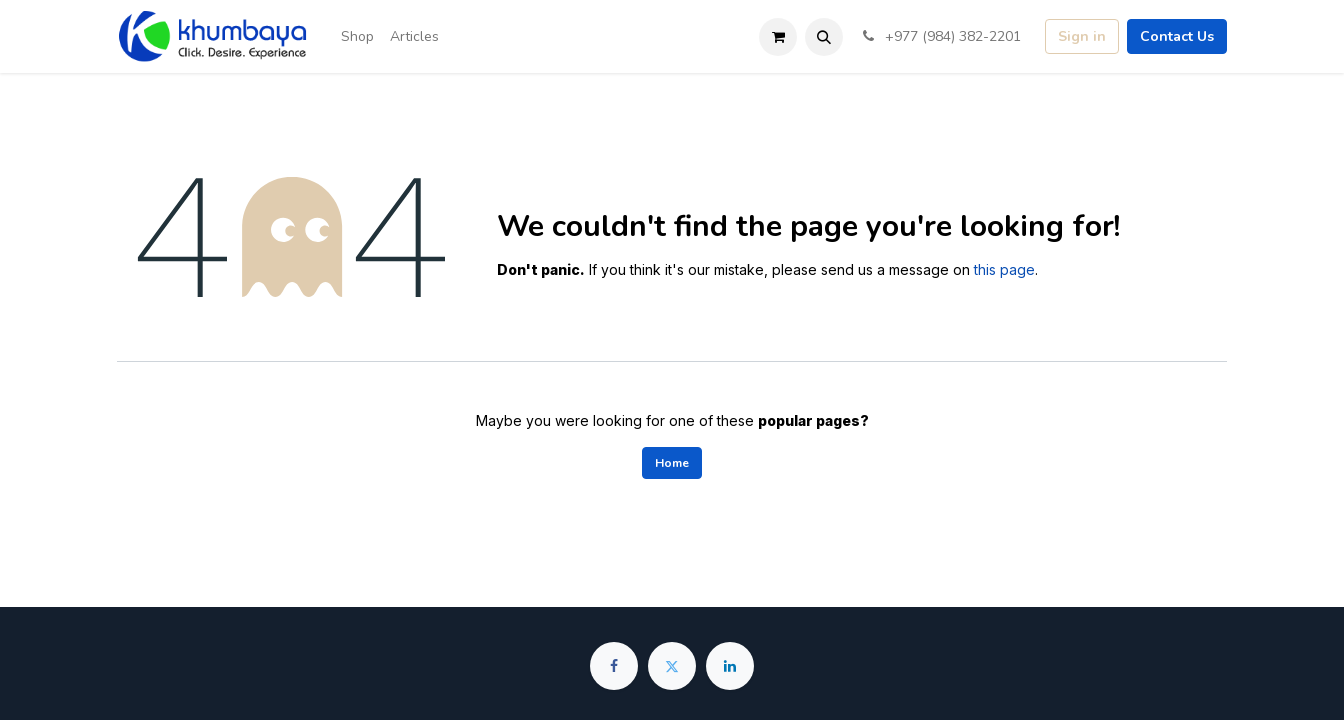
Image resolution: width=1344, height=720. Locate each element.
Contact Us (1177, 36)
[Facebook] (614, 666)
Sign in (1082, 36)
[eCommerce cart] (778, 37)
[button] (824, 37)
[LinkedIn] (730, 666)
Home (672, 463)
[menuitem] (357, 36)
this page (1004, 269)
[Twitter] (672, 666)
